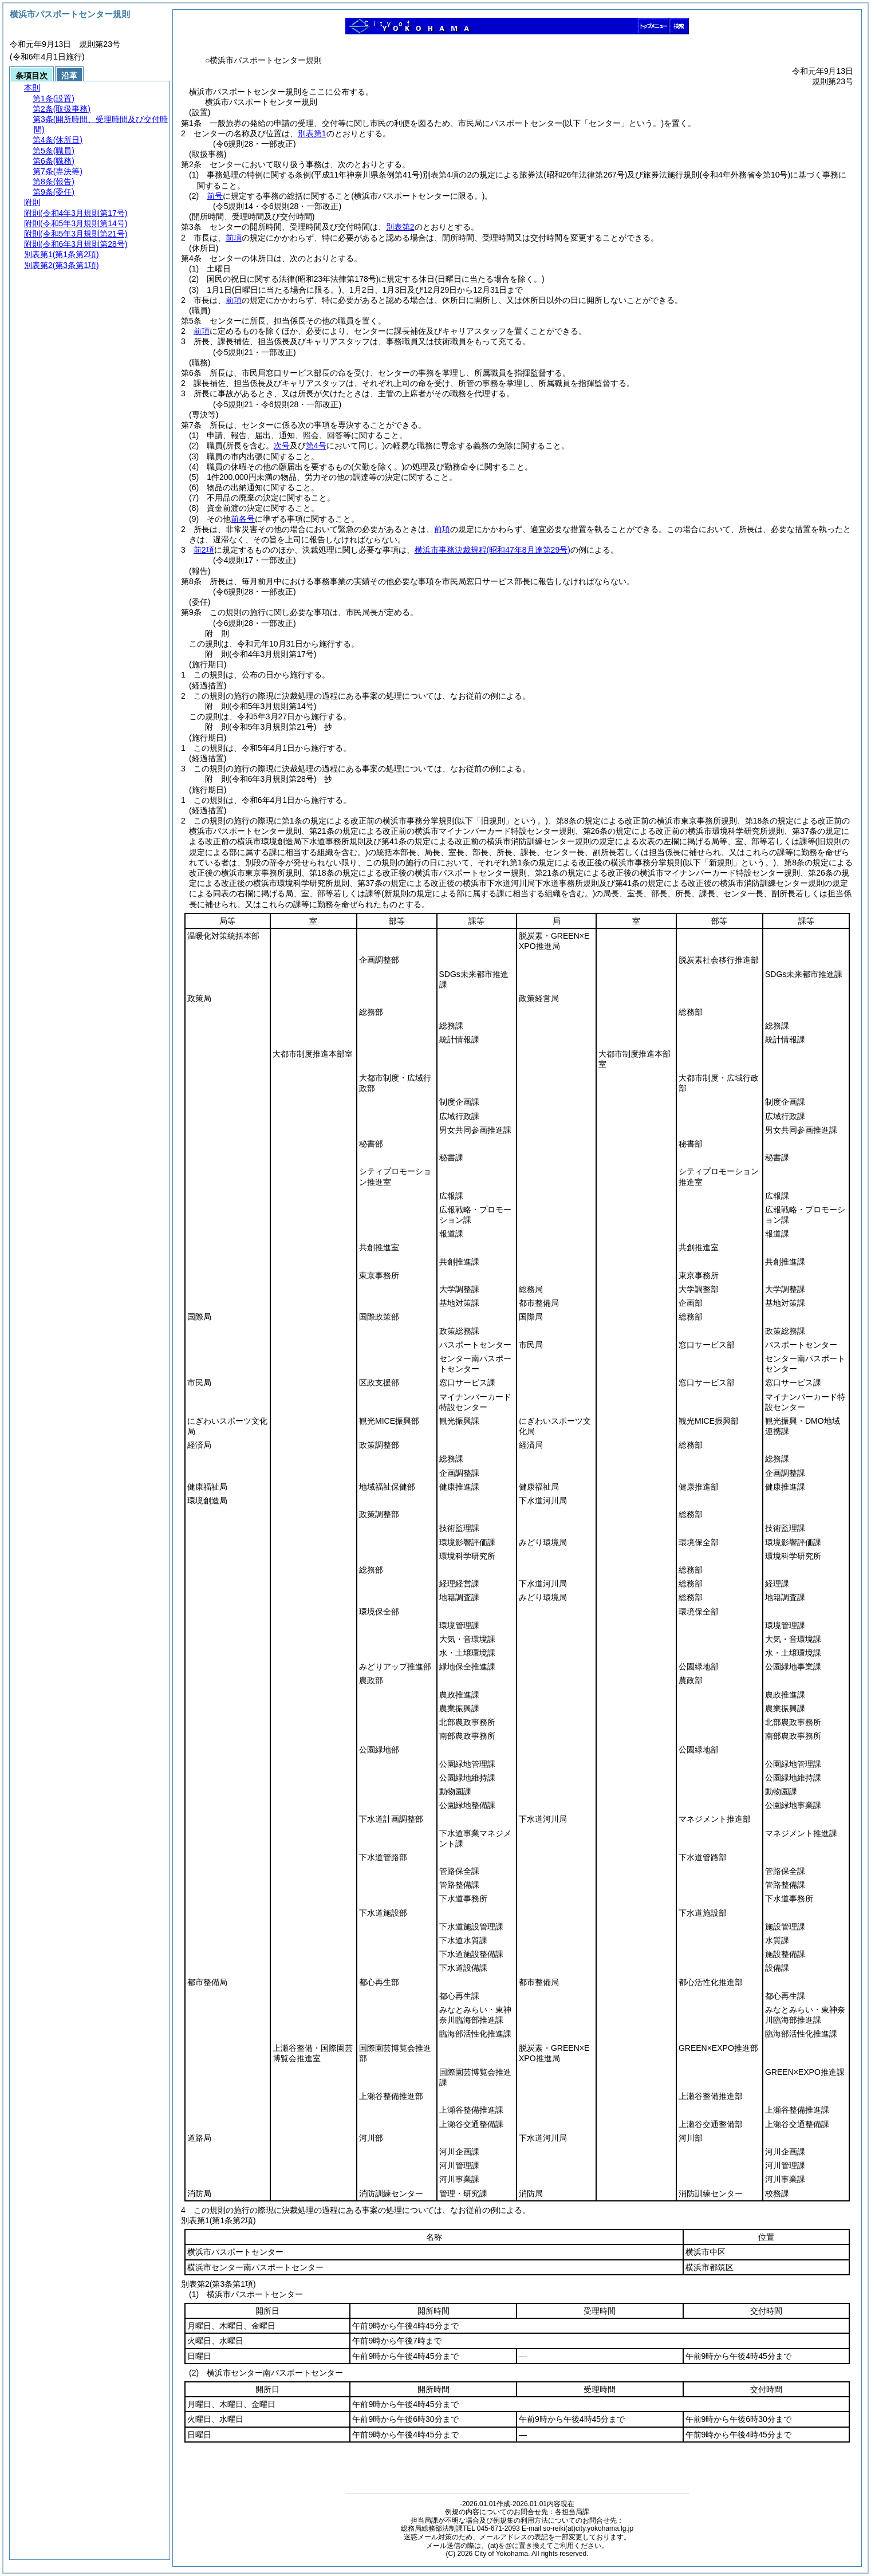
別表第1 (312, 133)
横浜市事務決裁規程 (492, 549)
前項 (234, 237)
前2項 (204, 549)
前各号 (243, 518)
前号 (215, 195)
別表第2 (400, 226)
